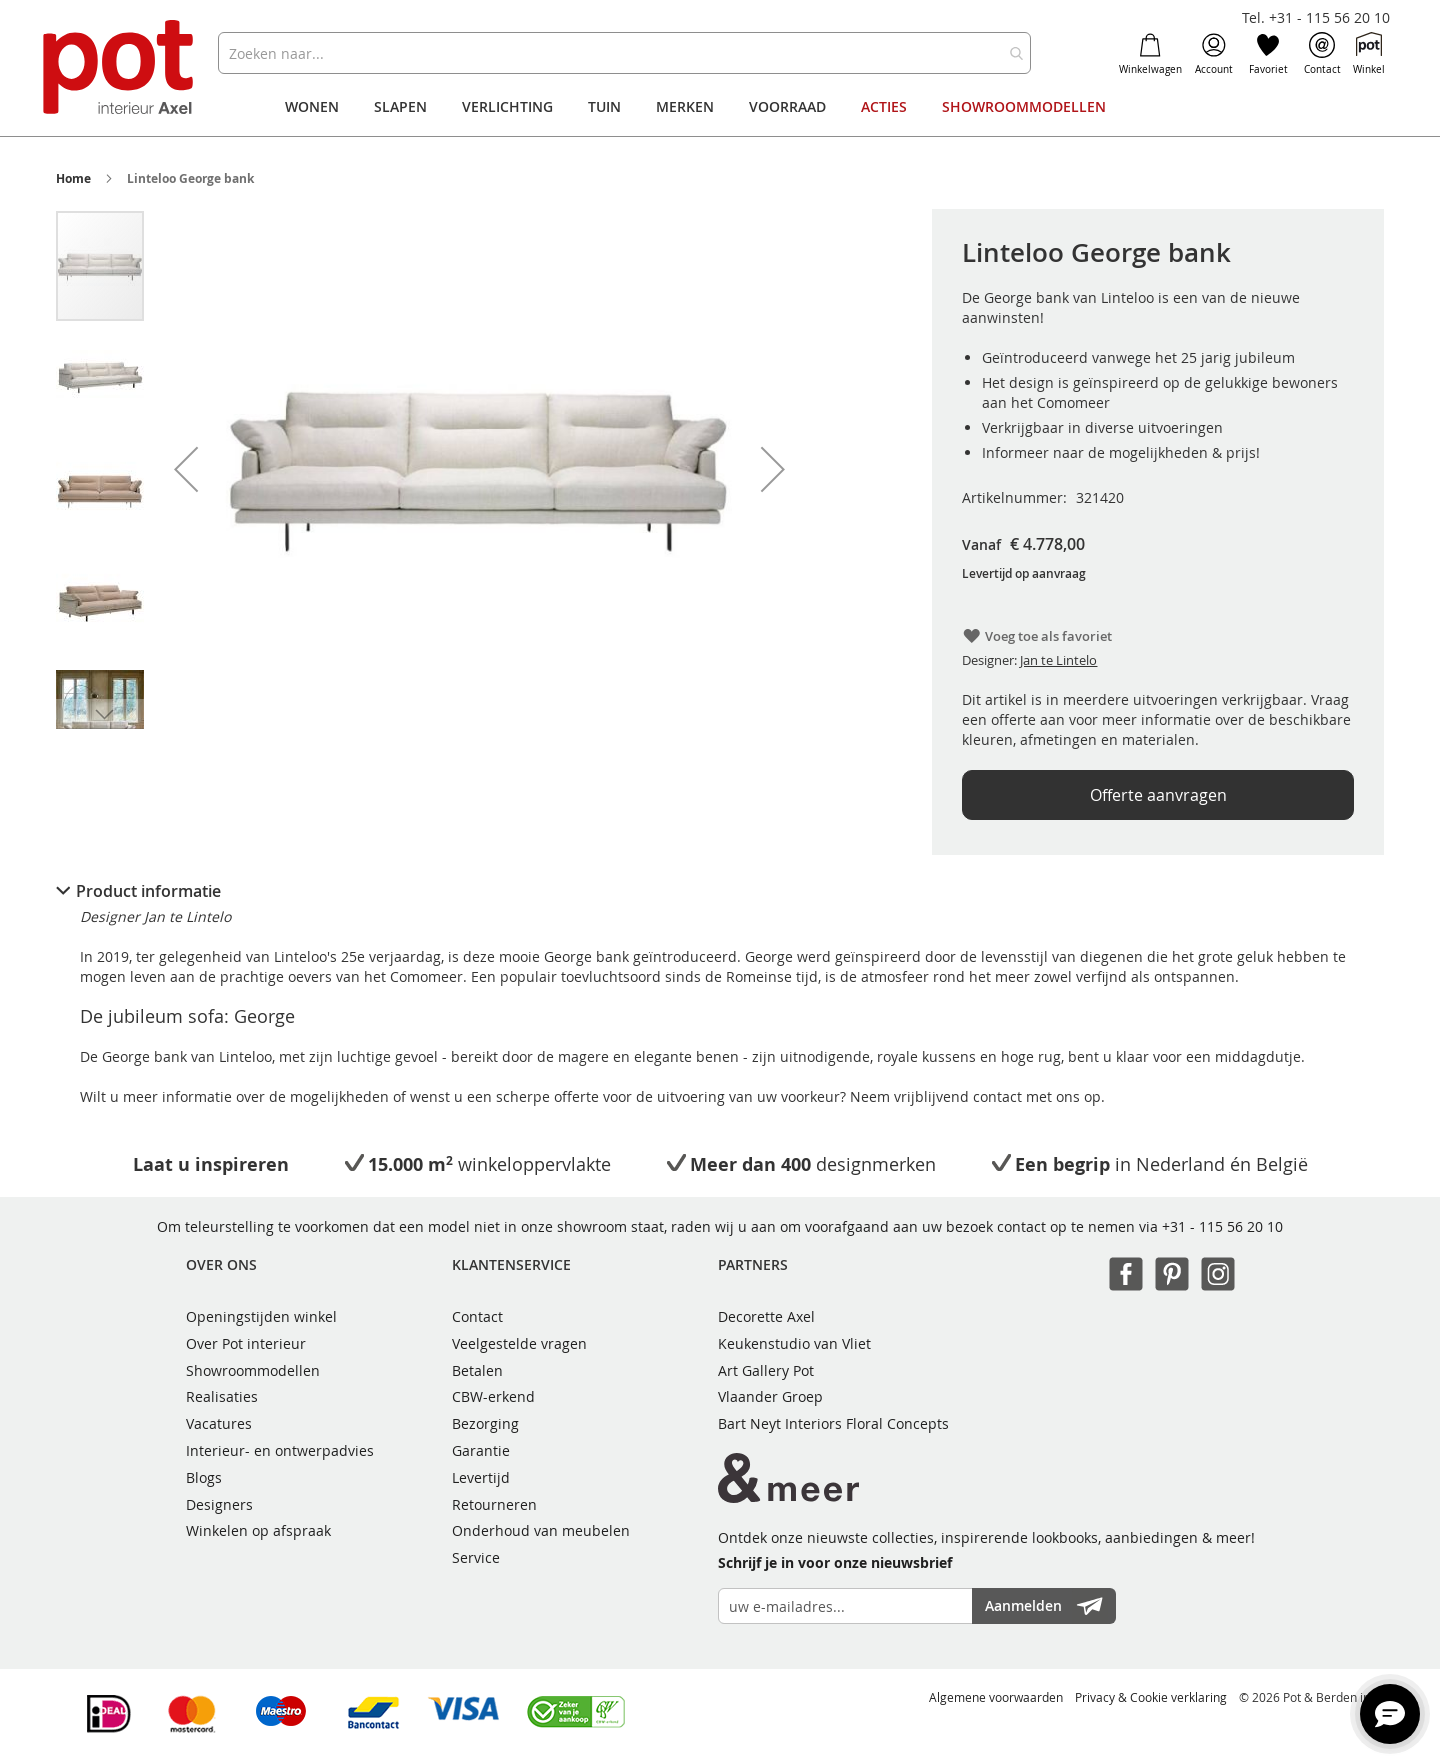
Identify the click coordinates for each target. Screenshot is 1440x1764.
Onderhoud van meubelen (541, 1530)
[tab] (720, 891)
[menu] (720, 107)
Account (1214, 54)
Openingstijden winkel (261, 1316)
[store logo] (120, 69)
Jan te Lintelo (1058, 660)
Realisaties (222, 1396)
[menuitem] (312, 107)
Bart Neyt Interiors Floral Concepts (833, 1423)
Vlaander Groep (770, 1396)
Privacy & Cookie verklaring (1151, 1697)
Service (476, 1557)
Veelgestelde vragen (519, 1343)
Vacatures (219, 1423)
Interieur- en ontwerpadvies (280, 1450)
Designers (219, 1504)
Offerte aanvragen (1158, 795)
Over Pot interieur (246, 1343)
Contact (1322, 54)
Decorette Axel (766, 1316)
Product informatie (148, 891)
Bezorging (485, 1423)
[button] (186, 469)
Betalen (477, 1370)
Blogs (204, 1477)
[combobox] (624, 53)
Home (73, 178)
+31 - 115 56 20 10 (1222, 1226)
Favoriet (1268, 54)
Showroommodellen (253, 1370)
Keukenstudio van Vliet (794, 1343)
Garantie (481, 1450)
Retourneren (494, 1504)
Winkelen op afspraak (258, 1530)
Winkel (1369, 54)
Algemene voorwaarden (996, 1697)
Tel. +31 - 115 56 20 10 (1316, 17)
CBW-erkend (493, 1396)
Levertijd (481, 1477)
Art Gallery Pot (766, 1370)
